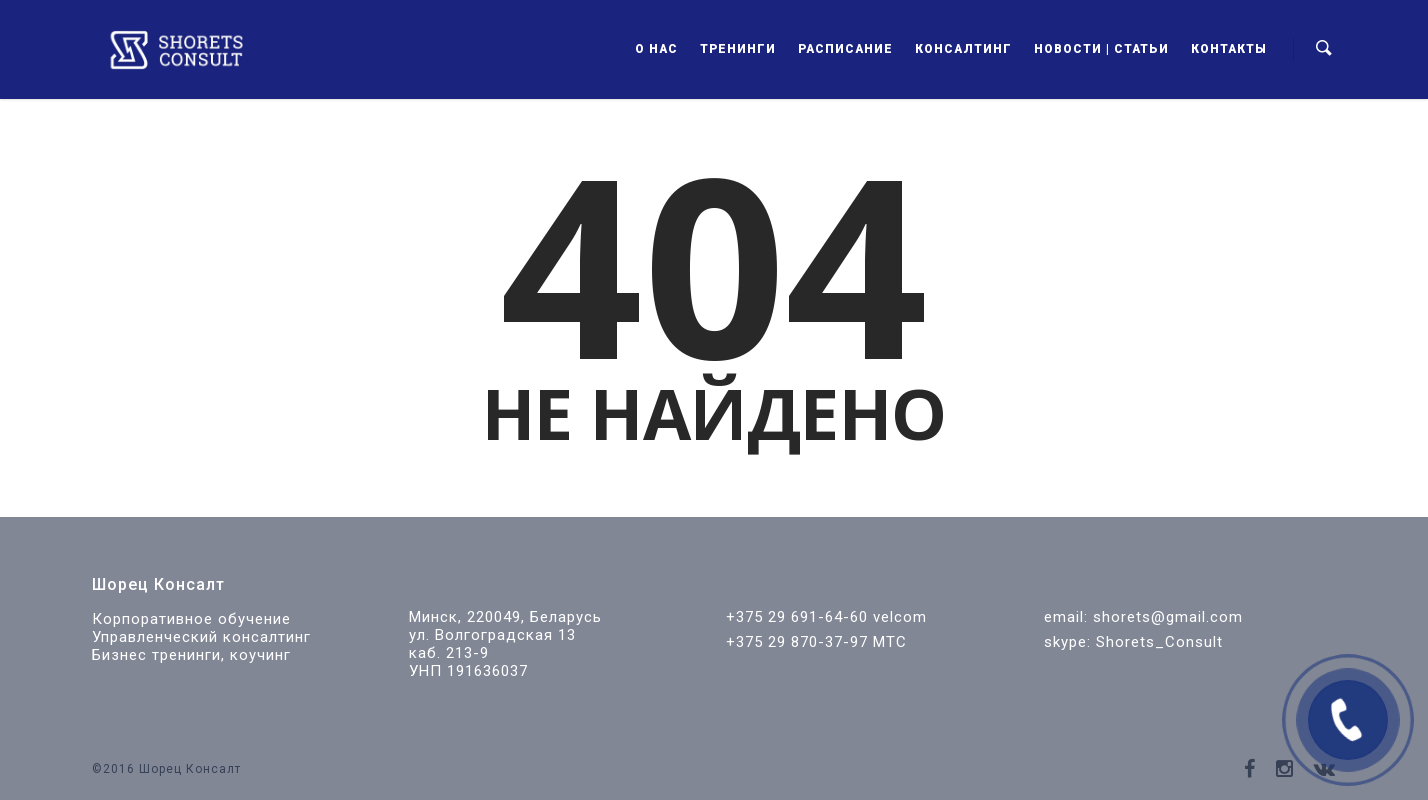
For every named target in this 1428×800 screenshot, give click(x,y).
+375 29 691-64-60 (797, 617)
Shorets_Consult (1159, 642)
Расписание (845, 49)
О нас (656, 49)
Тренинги (738, 49)
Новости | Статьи (1101, 49)
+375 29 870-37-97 (797, 642)
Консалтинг (963, 49)
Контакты (1229, 49)
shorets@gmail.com (1168, 617)
